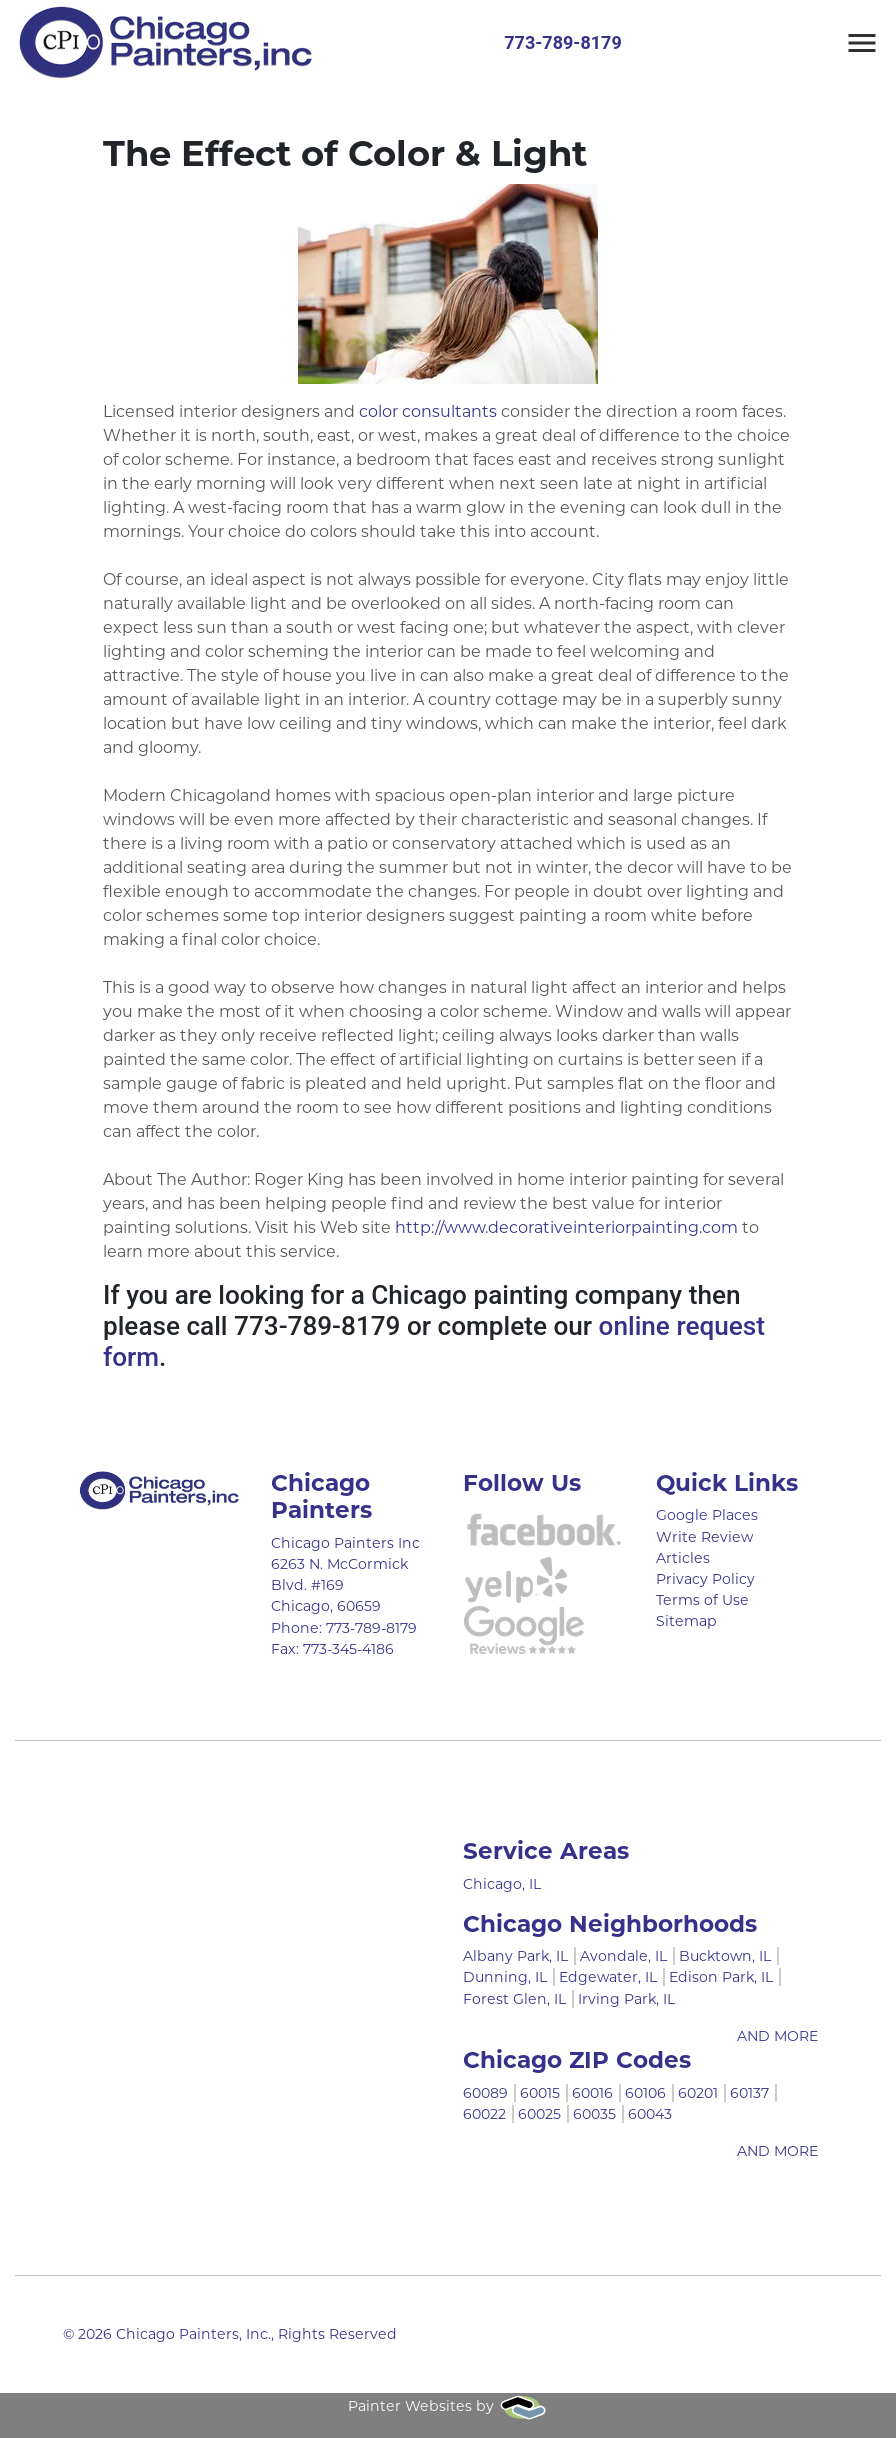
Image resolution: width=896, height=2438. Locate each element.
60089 (485, 2093)
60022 (484, 2114)
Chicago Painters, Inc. (193, 2334)
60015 (540, 2093)
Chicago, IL (502, 1884)
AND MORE (777, 2036)
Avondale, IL (623, 1956)
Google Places (707, 1515)
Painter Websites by (448, 2406)
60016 (592, 2093)
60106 (645, 2093)
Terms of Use (702, 1600)
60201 (698, 2093)
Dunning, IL (505, 1977)
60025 (539, 2114)
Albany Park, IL (515, 1956)
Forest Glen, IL (514, 1999)
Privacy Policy (705, 1579)
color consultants (428, 411)
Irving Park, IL (626, 1999)
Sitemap (686, 1621)
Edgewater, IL (608, 1977)
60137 (749, 2093)
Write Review (704, 1537)
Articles (683, 1558)
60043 (650, 2114)
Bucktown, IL (725, 1956)
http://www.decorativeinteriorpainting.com (566, 1227)
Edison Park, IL (721, 1977)
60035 (594, 2114)
